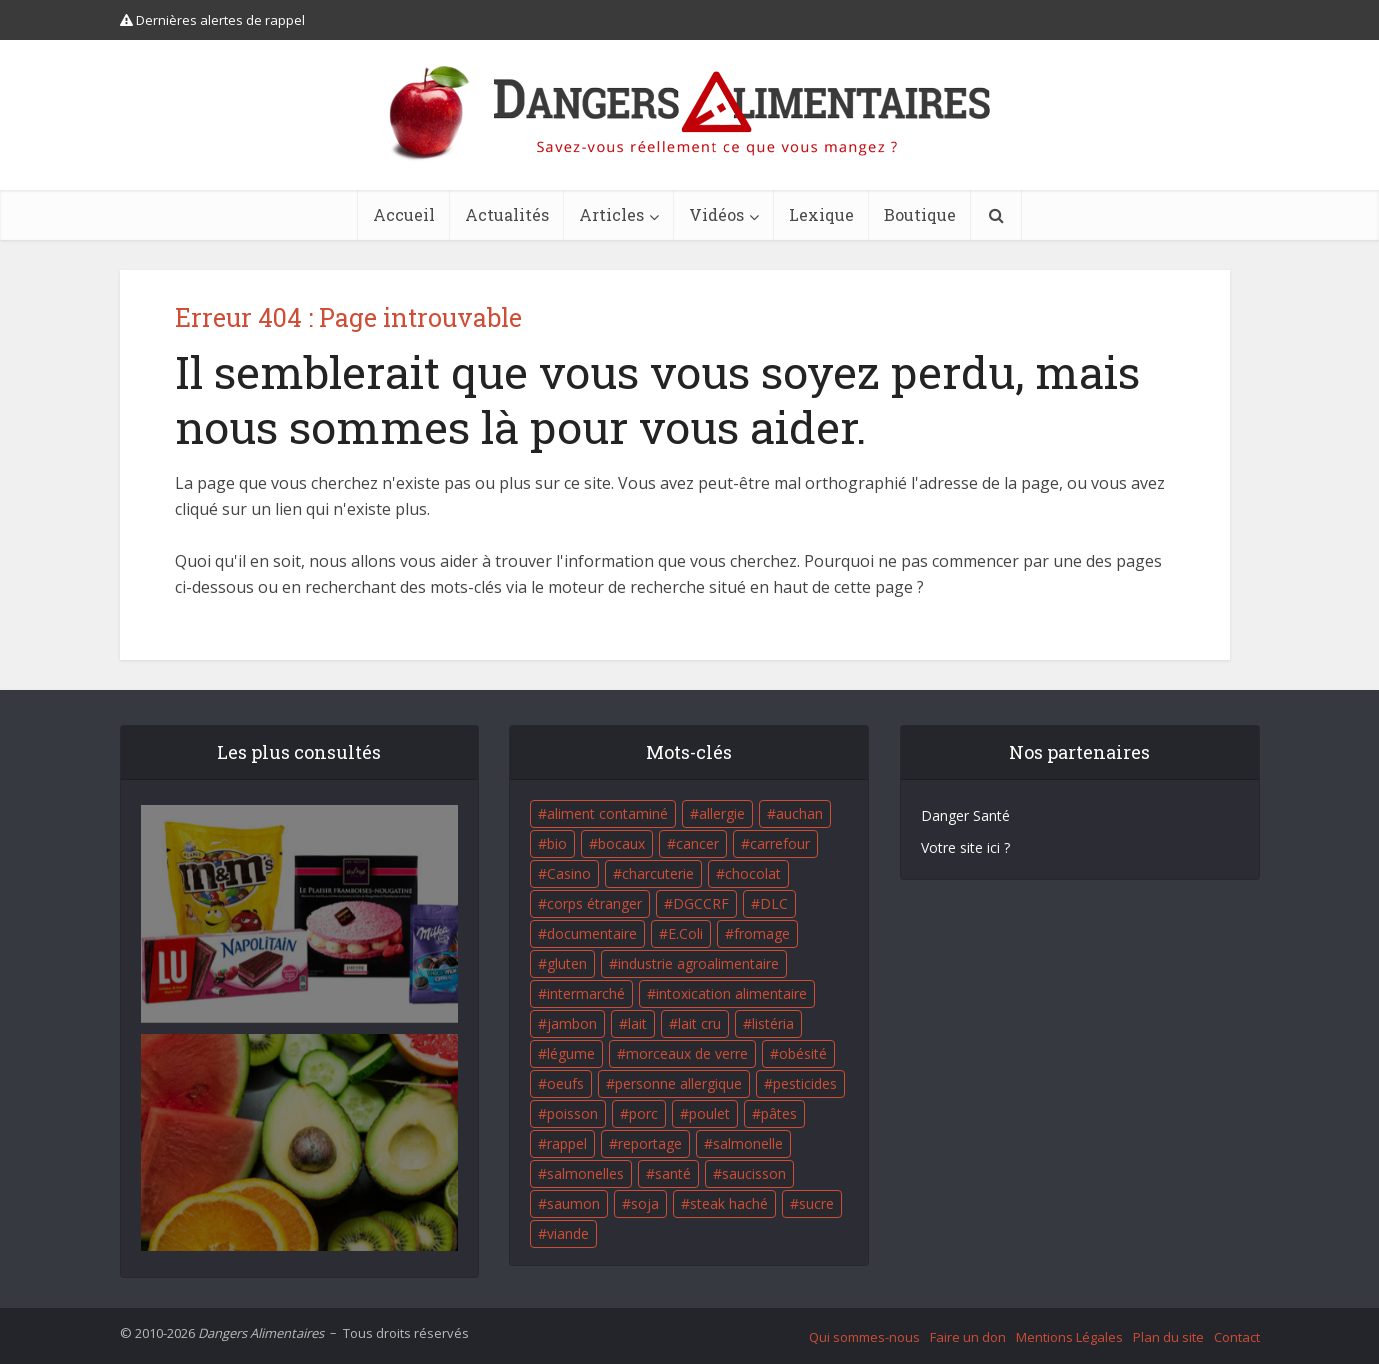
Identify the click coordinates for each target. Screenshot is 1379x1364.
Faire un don (968, 1337)
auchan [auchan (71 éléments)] (799, 813)
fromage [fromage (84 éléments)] (762, 933)
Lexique (821, 214)
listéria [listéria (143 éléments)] (773, 1023)
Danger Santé (965, 815)
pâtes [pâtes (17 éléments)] (779, 1113)
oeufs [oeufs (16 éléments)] (565, 1083)
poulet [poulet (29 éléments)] (709, 1113)
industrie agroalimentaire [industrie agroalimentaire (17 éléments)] (698, 963)
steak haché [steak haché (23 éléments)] (729, 1203)
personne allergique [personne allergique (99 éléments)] (678, 1083)
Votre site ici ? (965, 847)
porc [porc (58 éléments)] (643, 1113)
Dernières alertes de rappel (212, 20)
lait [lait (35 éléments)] (637, 1023)
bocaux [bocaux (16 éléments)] (621, 843)
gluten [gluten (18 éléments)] (567, 963)
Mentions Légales (1069, 1337)
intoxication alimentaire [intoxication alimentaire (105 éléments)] (731, 993)
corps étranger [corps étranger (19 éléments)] (594, 903)
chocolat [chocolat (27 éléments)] (753, 873)
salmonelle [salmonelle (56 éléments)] (748, 1143)
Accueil (404, 214)
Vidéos (716, 214)
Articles (611, 214)
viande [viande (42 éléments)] (568, 1233)
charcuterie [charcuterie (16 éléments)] (658, 873)
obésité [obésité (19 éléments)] (803, 1053)
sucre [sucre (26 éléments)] (816, 1203)
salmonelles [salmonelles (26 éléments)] (585, 1173)
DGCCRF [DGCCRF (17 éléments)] (701, 903)
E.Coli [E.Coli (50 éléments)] (685, 933)
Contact (1237, 1337)
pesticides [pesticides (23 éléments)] (805, 1083)
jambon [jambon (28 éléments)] (572, 1023)
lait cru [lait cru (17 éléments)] (699, 1023)
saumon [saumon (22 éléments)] (573, 1203)
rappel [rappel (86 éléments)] (567, 1143)
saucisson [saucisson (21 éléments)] (754, 1173)
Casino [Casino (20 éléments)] (569, 873)
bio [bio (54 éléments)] (557, 843)
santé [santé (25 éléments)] (673, 1173)
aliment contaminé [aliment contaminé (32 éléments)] (607, 813)
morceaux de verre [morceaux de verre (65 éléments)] (687, 1053)
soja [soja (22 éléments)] (645, 1203)
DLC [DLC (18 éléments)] (774, 903)
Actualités (507, 214)
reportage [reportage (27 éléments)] (650, 1143)
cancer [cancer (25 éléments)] (697, 843)
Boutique (920, 214)
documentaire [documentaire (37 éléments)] (592, 933)
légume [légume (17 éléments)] (571, 1053)
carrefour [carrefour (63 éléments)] (780, 843)
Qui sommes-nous (864, 1337)
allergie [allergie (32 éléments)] (722, 813)
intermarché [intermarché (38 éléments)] (586, 993)
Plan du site (1168, 1337)
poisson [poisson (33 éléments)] (572, 1113)
